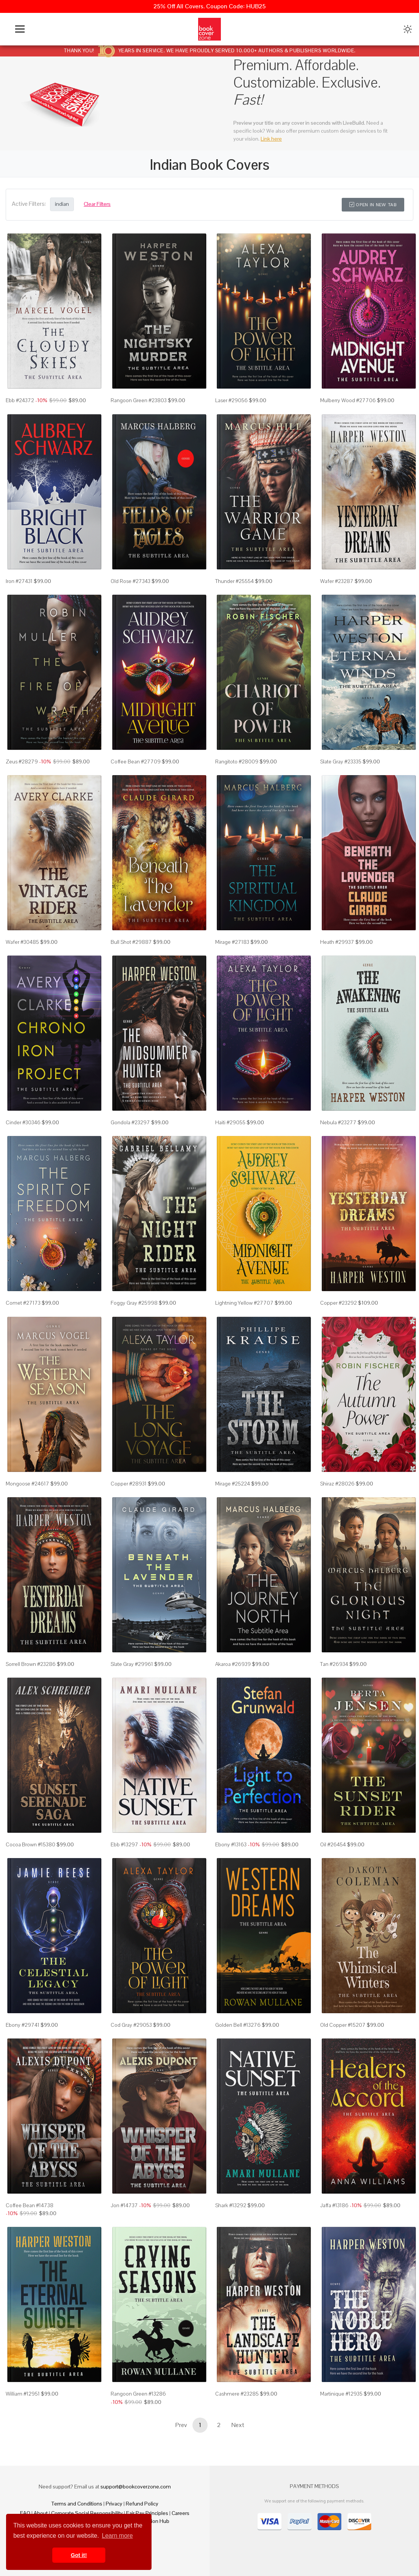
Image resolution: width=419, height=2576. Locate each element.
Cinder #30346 (23, 1122)
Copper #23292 (338, 1302)
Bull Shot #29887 (131, 942)
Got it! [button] (79, 2555)
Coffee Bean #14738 (29, 2205)
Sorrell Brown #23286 (31, 1664)
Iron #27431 (19, 581)
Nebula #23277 (338, 1122)
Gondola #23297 (130, 1122)
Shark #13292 (230, 2205)
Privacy (114, 2503)
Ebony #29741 (22, 2024)
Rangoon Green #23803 (139, 400)
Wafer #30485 (22, 942)
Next (237, 2425)
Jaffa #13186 (334, 2205)
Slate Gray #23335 (340, 761)
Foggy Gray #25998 (134, 1302)
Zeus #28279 (22, 761)
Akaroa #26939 (233, 1664)
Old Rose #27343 (130, 581)
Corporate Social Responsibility (87, 2513)
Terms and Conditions (77, 2503)
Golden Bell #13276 (238, 2024)
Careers (180, 2513)
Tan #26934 (334, 1664)
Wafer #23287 (336, 581)
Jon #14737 (124, 2205)
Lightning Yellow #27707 (244, 1302)
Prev (181, 2425)
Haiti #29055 (230, 1122)
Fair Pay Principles (147, 2513)
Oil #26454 (333, 1844)
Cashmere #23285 (237, 2393)
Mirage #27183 (232, 942)
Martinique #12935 (341, 2393)
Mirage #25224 (232, 1483)
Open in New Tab (373, 205)
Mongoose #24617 (27, 1483)
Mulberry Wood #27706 (348, 400)
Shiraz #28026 (337, 1483)
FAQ (25, 2513)
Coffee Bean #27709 (136, 761)
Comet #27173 (23, 1302)
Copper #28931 (129, 1483)
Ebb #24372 (20, 400)
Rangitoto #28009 (236, 761)
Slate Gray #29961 (132, 1664)
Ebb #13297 (124, 1844)
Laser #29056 (231, 400)
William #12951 (23, 2393)
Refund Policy (142, 2503)
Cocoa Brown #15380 (30, 1844)
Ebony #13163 (231, 1844)
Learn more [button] (117, 2535)
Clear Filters (97, 204)
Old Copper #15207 (343, 2024)
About (41, 2513)
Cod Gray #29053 (131, 2024)
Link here (271, 138)
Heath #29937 (337, 942)
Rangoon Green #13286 (138, 2393)
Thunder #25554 (234, 581)
